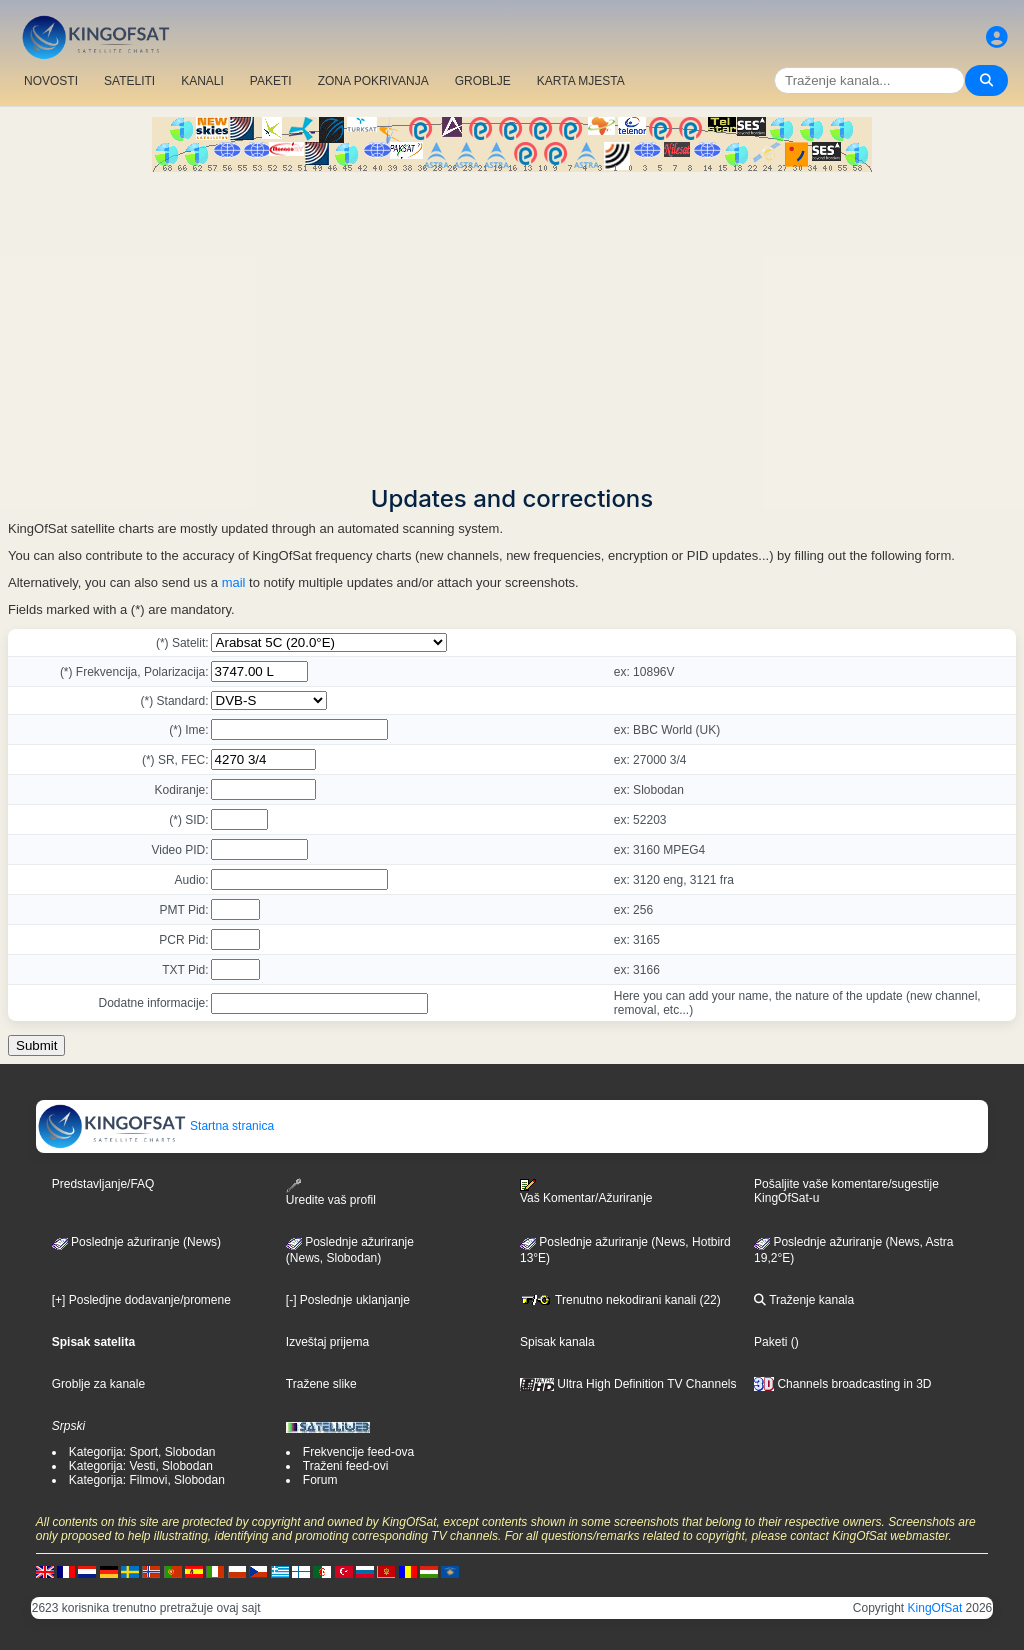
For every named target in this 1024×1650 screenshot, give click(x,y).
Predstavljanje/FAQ (103, 1184)
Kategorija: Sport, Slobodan (142, 1452)
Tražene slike (321, 1384)
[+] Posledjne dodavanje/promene (141, 1300)
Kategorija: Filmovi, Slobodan (147, 1480)
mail (234, 582)
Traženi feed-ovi (346, 1466)
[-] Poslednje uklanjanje (348, 1300)
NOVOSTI (51, 81)
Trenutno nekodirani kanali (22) (620, 1300)
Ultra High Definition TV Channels (628, 1384)
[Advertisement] (512, 322)
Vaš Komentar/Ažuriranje (586, 1192)
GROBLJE (483, 81)
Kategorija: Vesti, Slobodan (141, 1466)
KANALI (202, 81)
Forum (320, 1480)
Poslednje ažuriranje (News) (136, 1242)
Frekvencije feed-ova (358, 1452)
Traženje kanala (804, 1300)
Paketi (770, 1342)
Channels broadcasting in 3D (842, 1384)
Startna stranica (155, 1126)
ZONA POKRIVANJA (373, 81)
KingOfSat (935, 1608)
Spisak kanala (557, 1342)
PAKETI (271, 81)
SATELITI (129, 81)
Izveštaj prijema (327, 1342)
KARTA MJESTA (581, 81)
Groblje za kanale (98, 1384)
